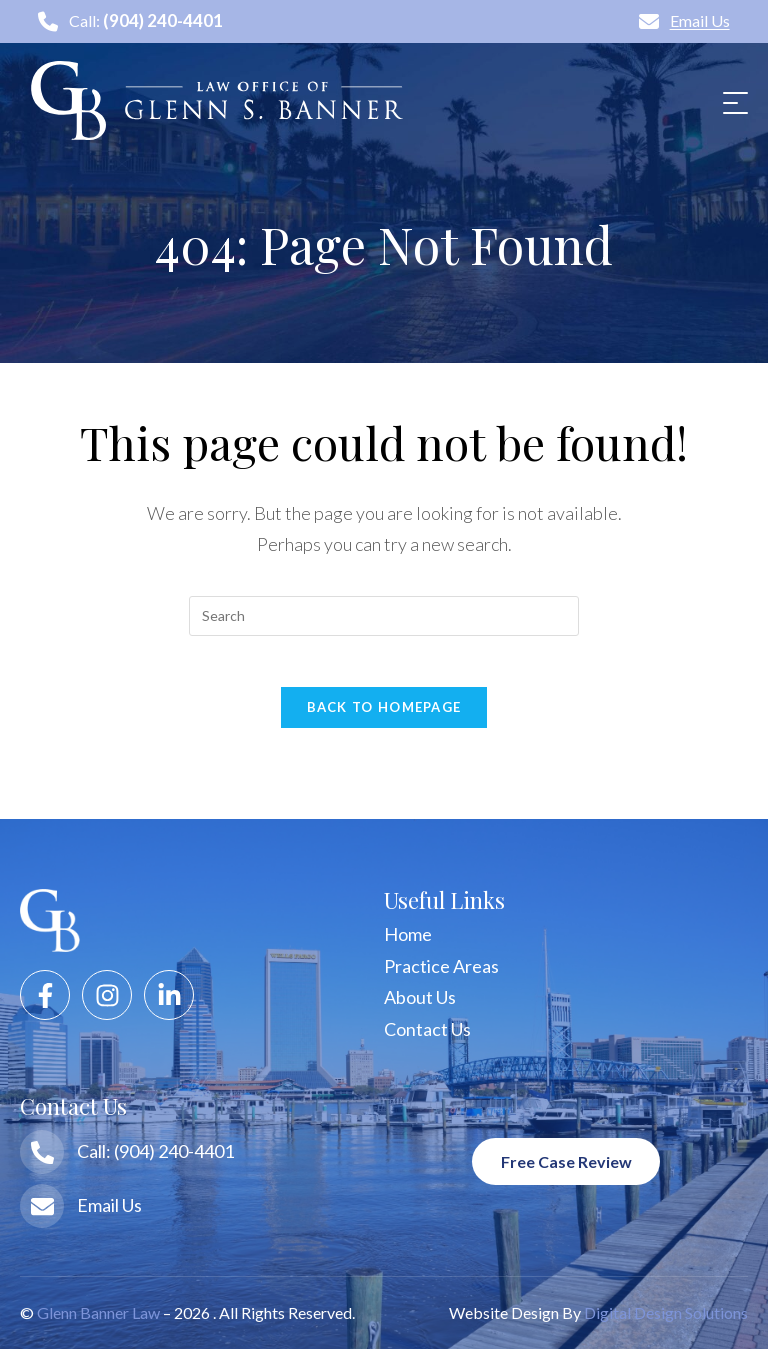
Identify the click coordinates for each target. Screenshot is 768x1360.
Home (408, 945)
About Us (420, 1008)
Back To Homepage (384, 718)
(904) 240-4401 (164, 22)
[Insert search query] (384, 617)
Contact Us (427, 1040)
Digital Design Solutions (666, 1323)
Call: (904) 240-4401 (155, 1162)
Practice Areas (441, 977)
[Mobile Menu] (733, 102)
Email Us (684, 21)
